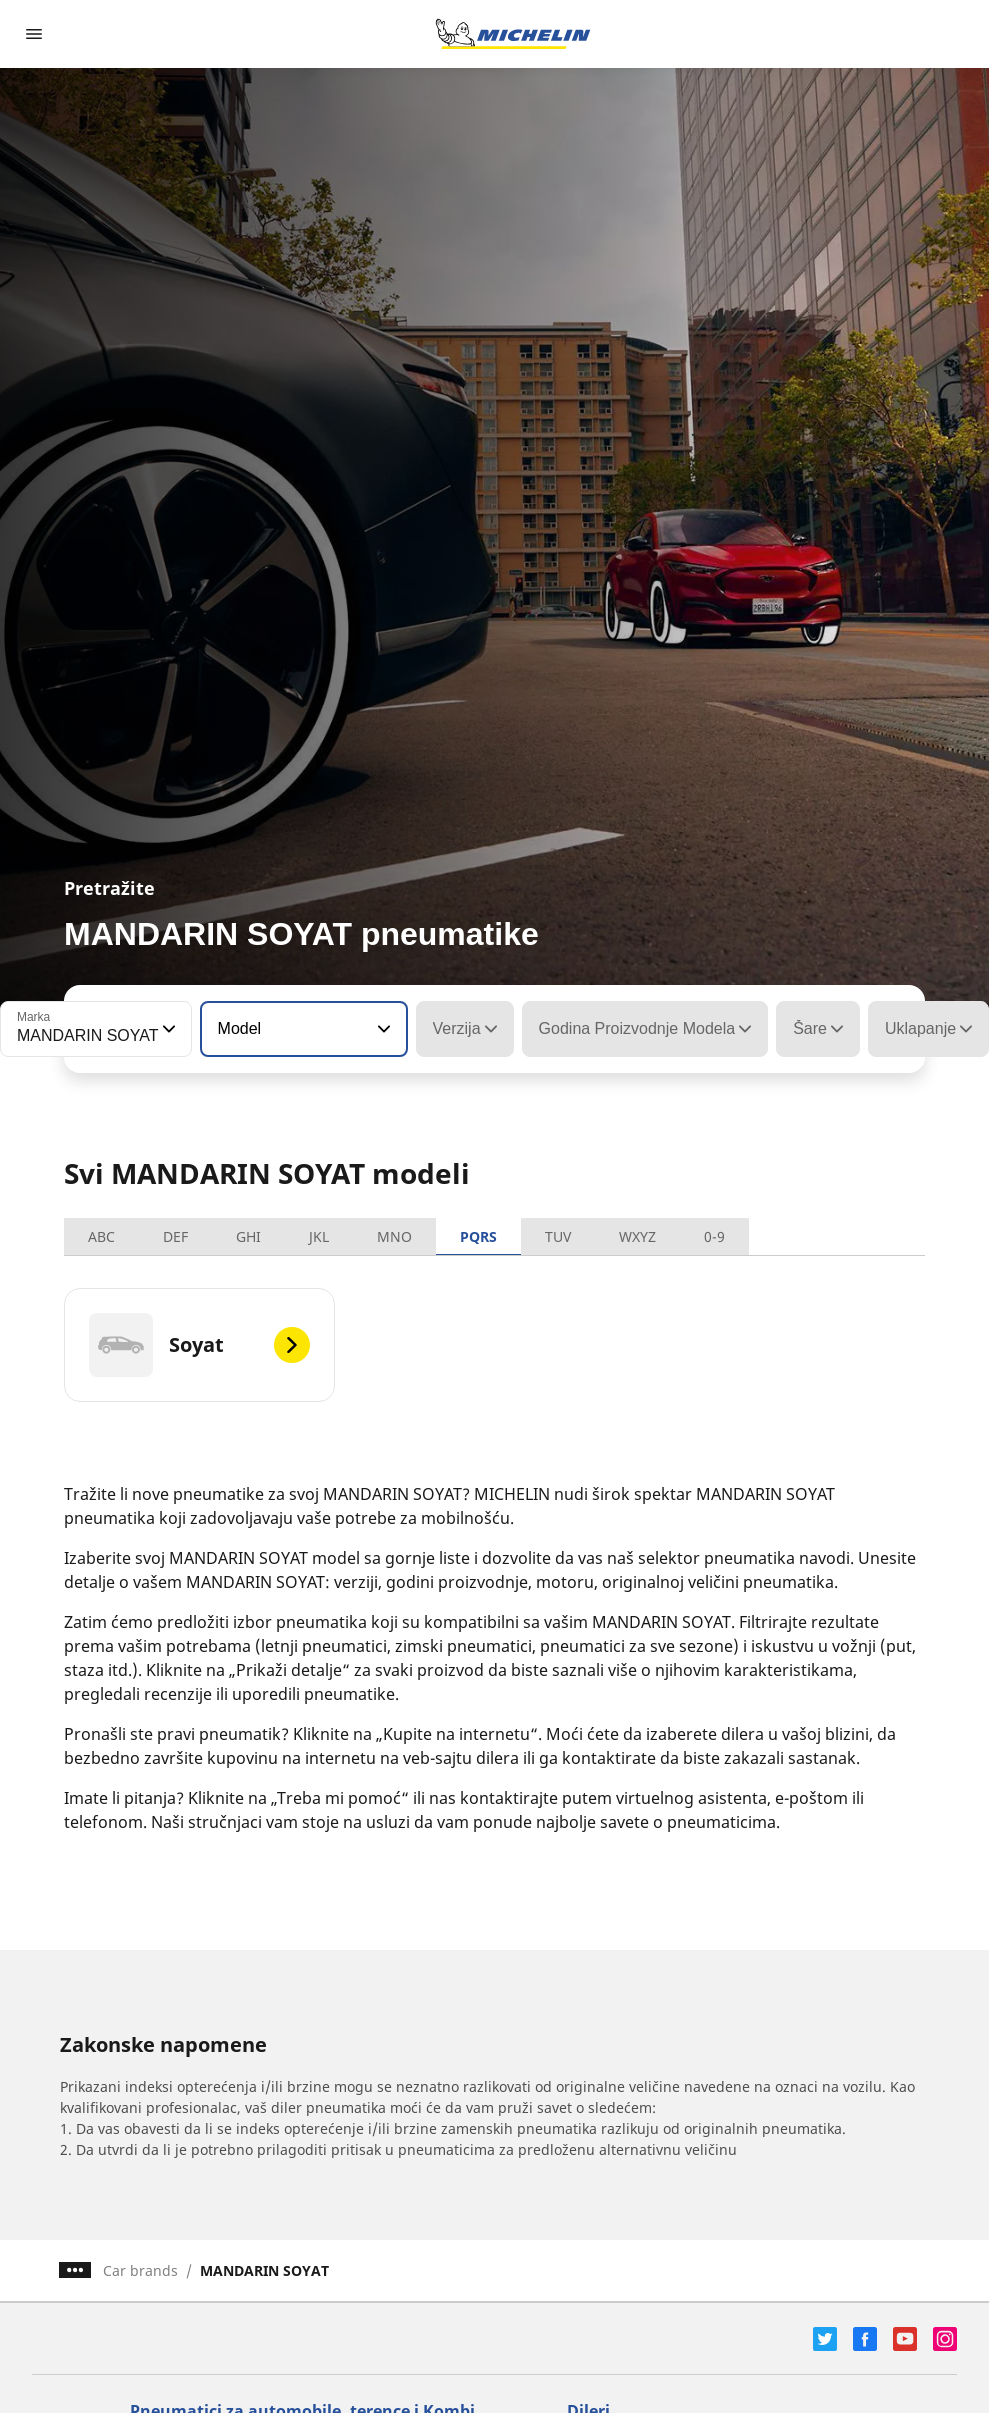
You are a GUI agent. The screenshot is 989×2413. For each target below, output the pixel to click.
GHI (248, 1236)
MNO (394, 1236)
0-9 (714, 1236)
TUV (558, 1236)
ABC (101, 1236)
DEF (175, 1236)
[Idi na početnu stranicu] (513, 34)
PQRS (478, 1236)
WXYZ (637, 1236)
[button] (167, 1029)
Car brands (140, 2270)
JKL (319, 1236)
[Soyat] (199, 1345)
